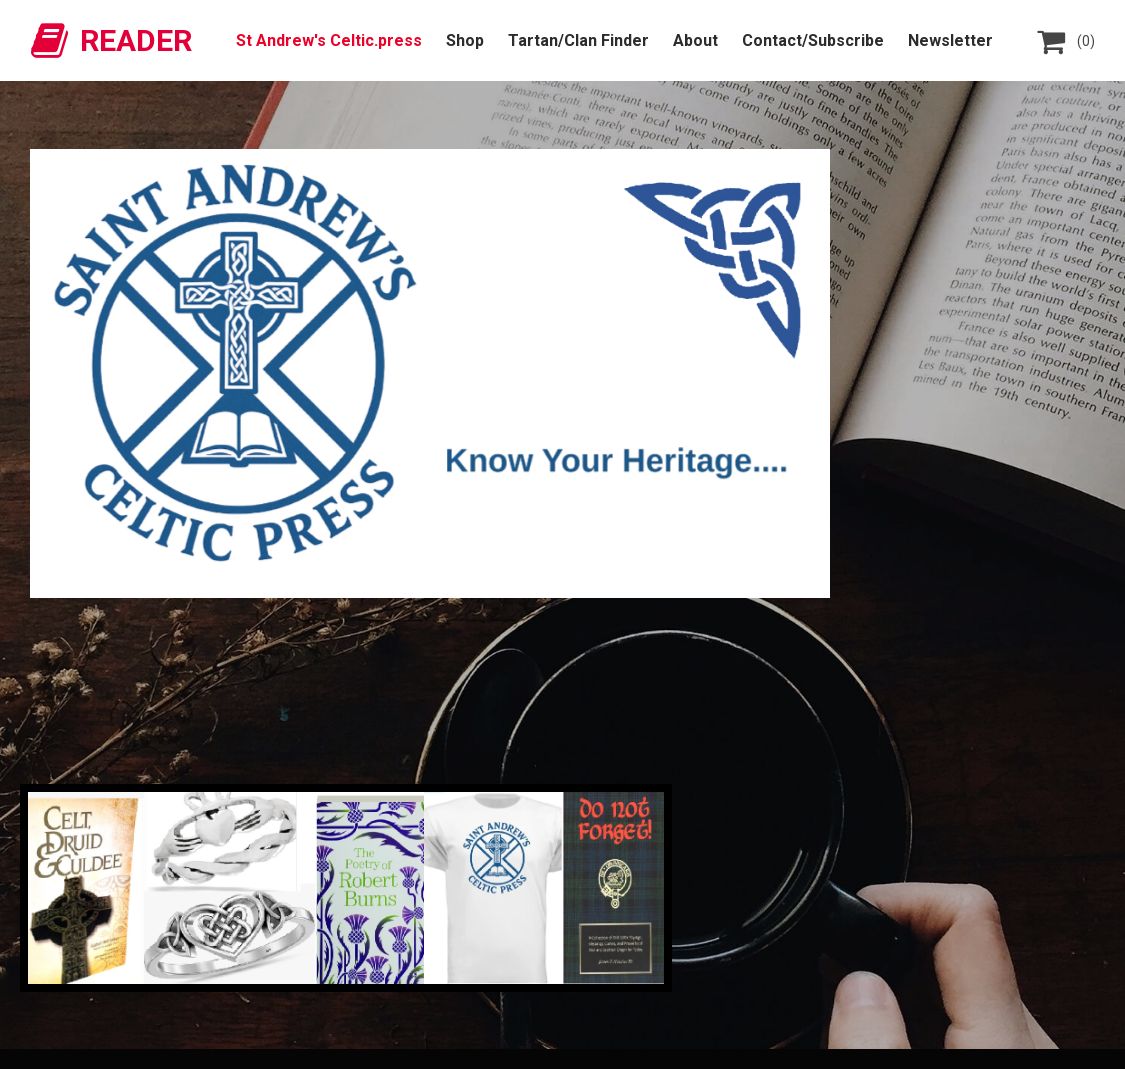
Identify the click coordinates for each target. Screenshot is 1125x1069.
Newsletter (950, 40)
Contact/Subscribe (813, 40)
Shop (465, 40)
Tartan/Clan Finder (578, 40)
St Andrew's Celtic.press (329, 40)
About (695, 40)
